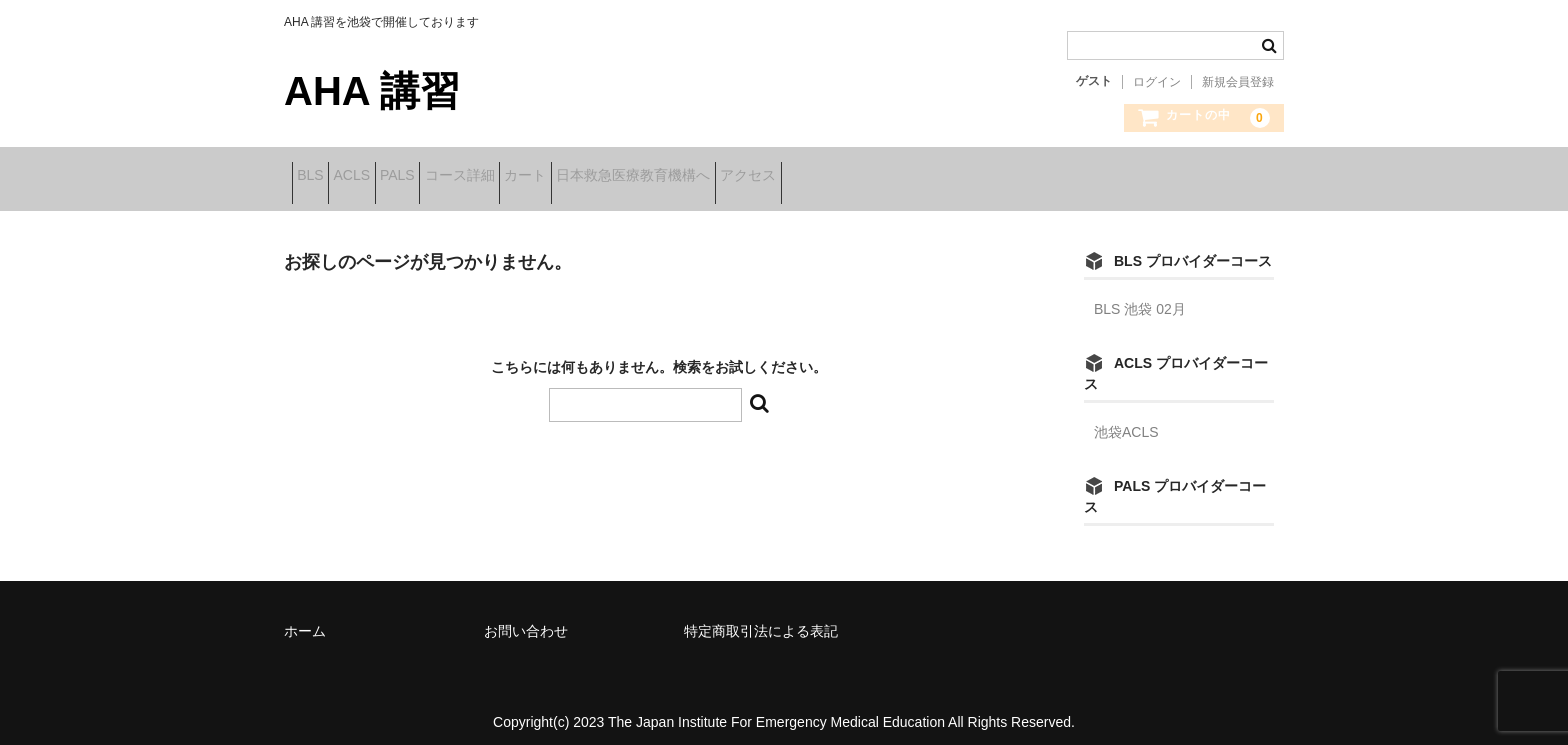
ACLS (390, 177)
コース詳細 (561, 177)
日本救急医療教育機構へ (797, 177)
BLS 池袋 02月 (1140, 296)
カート (658, 177)
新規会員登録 (1238, 82)
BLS (318, 177)
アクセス (943, 177)
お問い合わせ (526, 618)
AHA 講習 (372, 91)
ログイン (1157, 82)
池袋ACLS (1126, 419)
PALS (467, 177)
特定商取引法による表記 (761, 618)
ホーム (305, 618)
